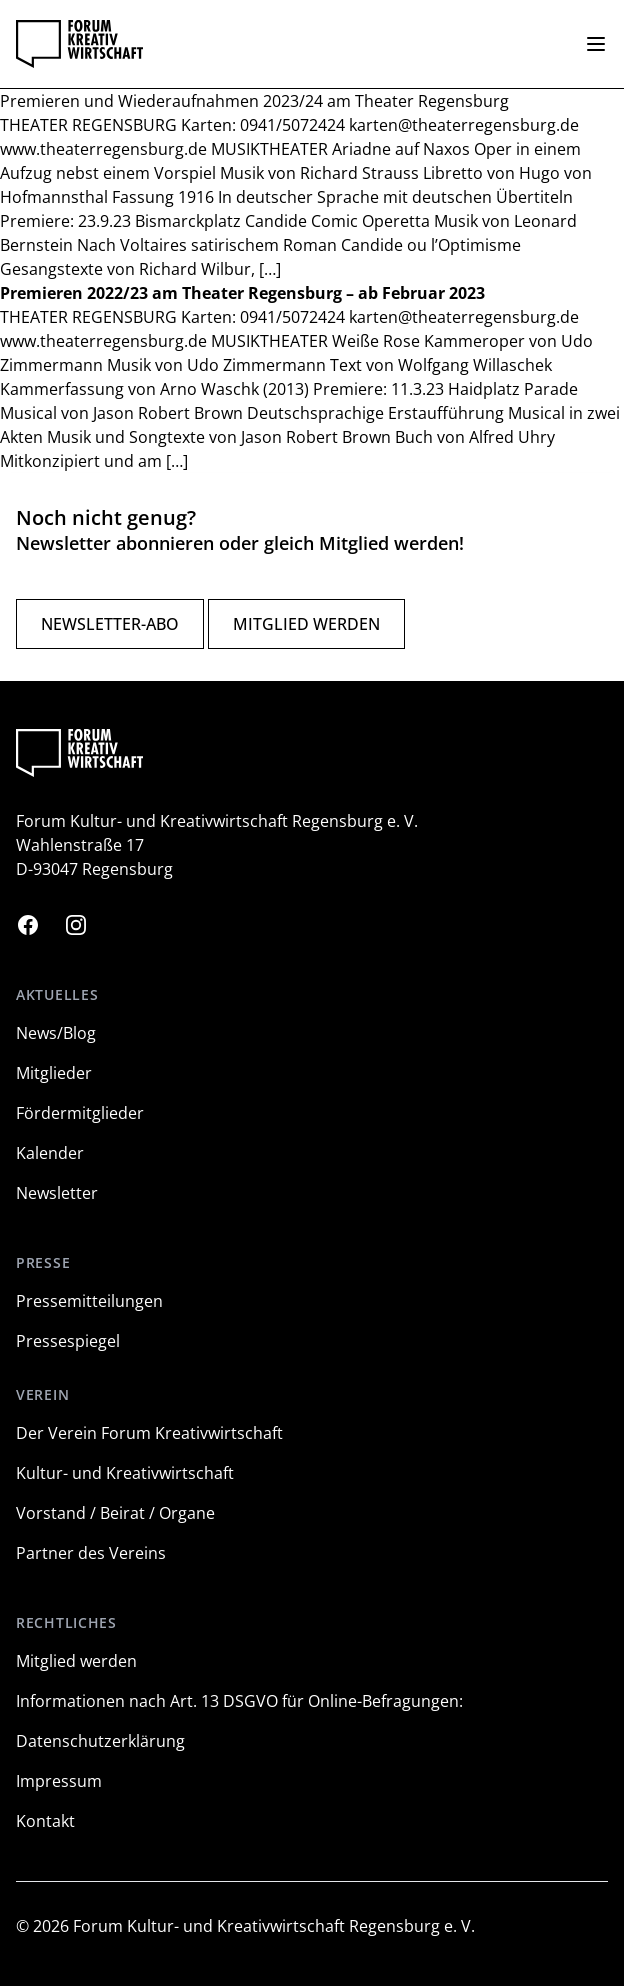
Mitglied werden (306, 624)
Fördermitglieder (80, 1113)
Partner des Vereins (91, 1553)
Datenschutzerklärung (100, 1741)
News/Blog (56, 1033)
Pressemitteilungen (89, 1301)
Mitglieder (54, 1073)
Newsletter (57, 1193)
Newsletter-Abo (110, 624)
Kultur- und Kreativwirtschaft (125, 1473)
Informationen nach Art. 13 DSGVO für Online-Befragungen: (239, 1701)
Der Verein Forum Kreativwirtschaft (149, 1433)
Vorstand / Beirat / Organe (115, 1513)
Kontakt (45, 1821)
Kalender (50, 1153)
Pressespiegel (68, 1341)
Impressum (59, 1781)
